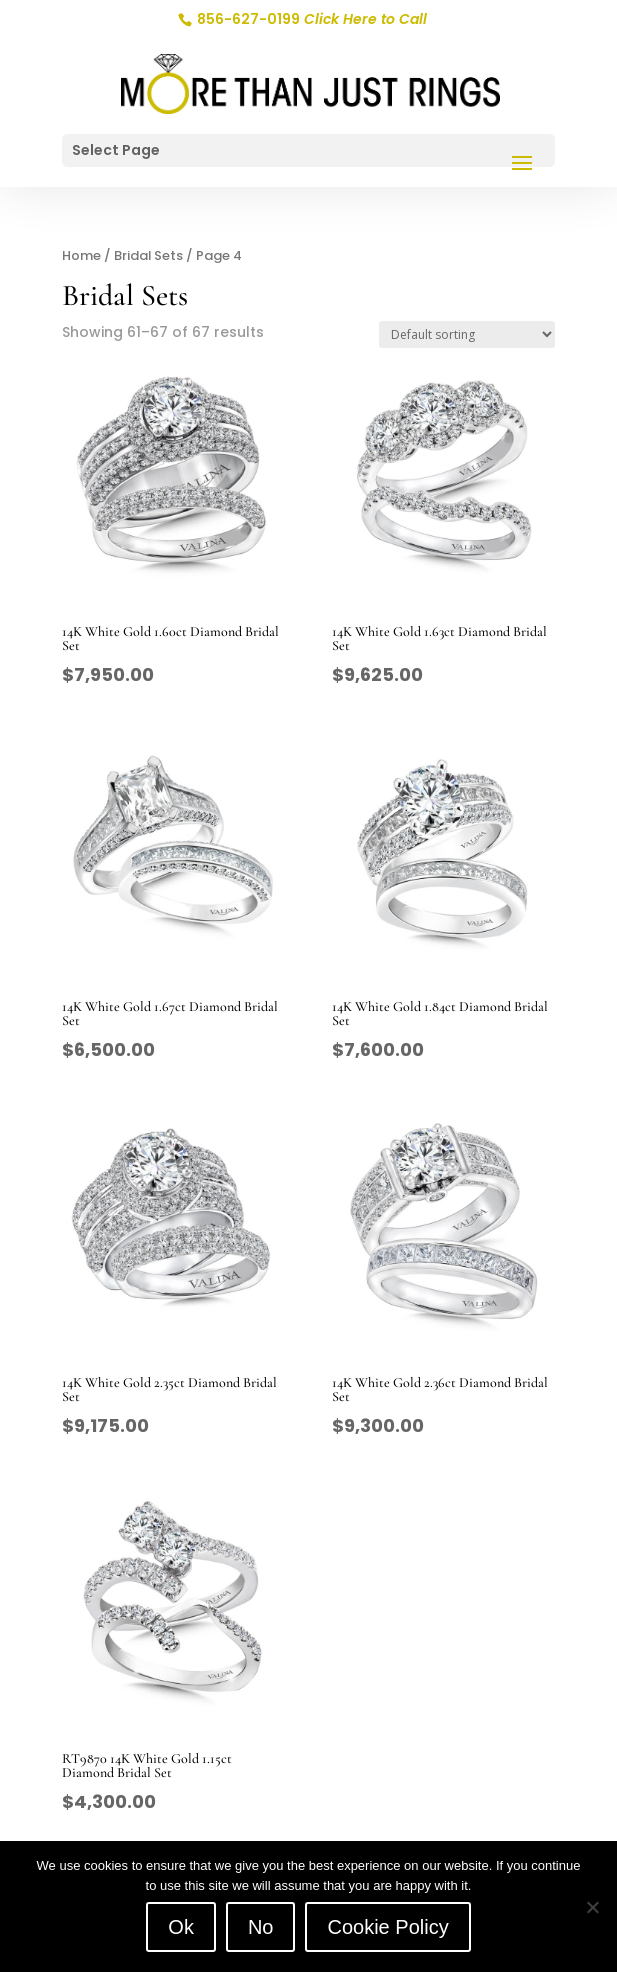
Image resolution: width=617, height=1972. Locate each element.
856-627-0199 (310, 19)
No (261, 1927)
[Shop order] (467, 334)
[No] (592, 1907)
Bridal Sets (148, 255)
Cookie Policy (387, 1927)
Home (81, 255)
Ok (181, 1927)
